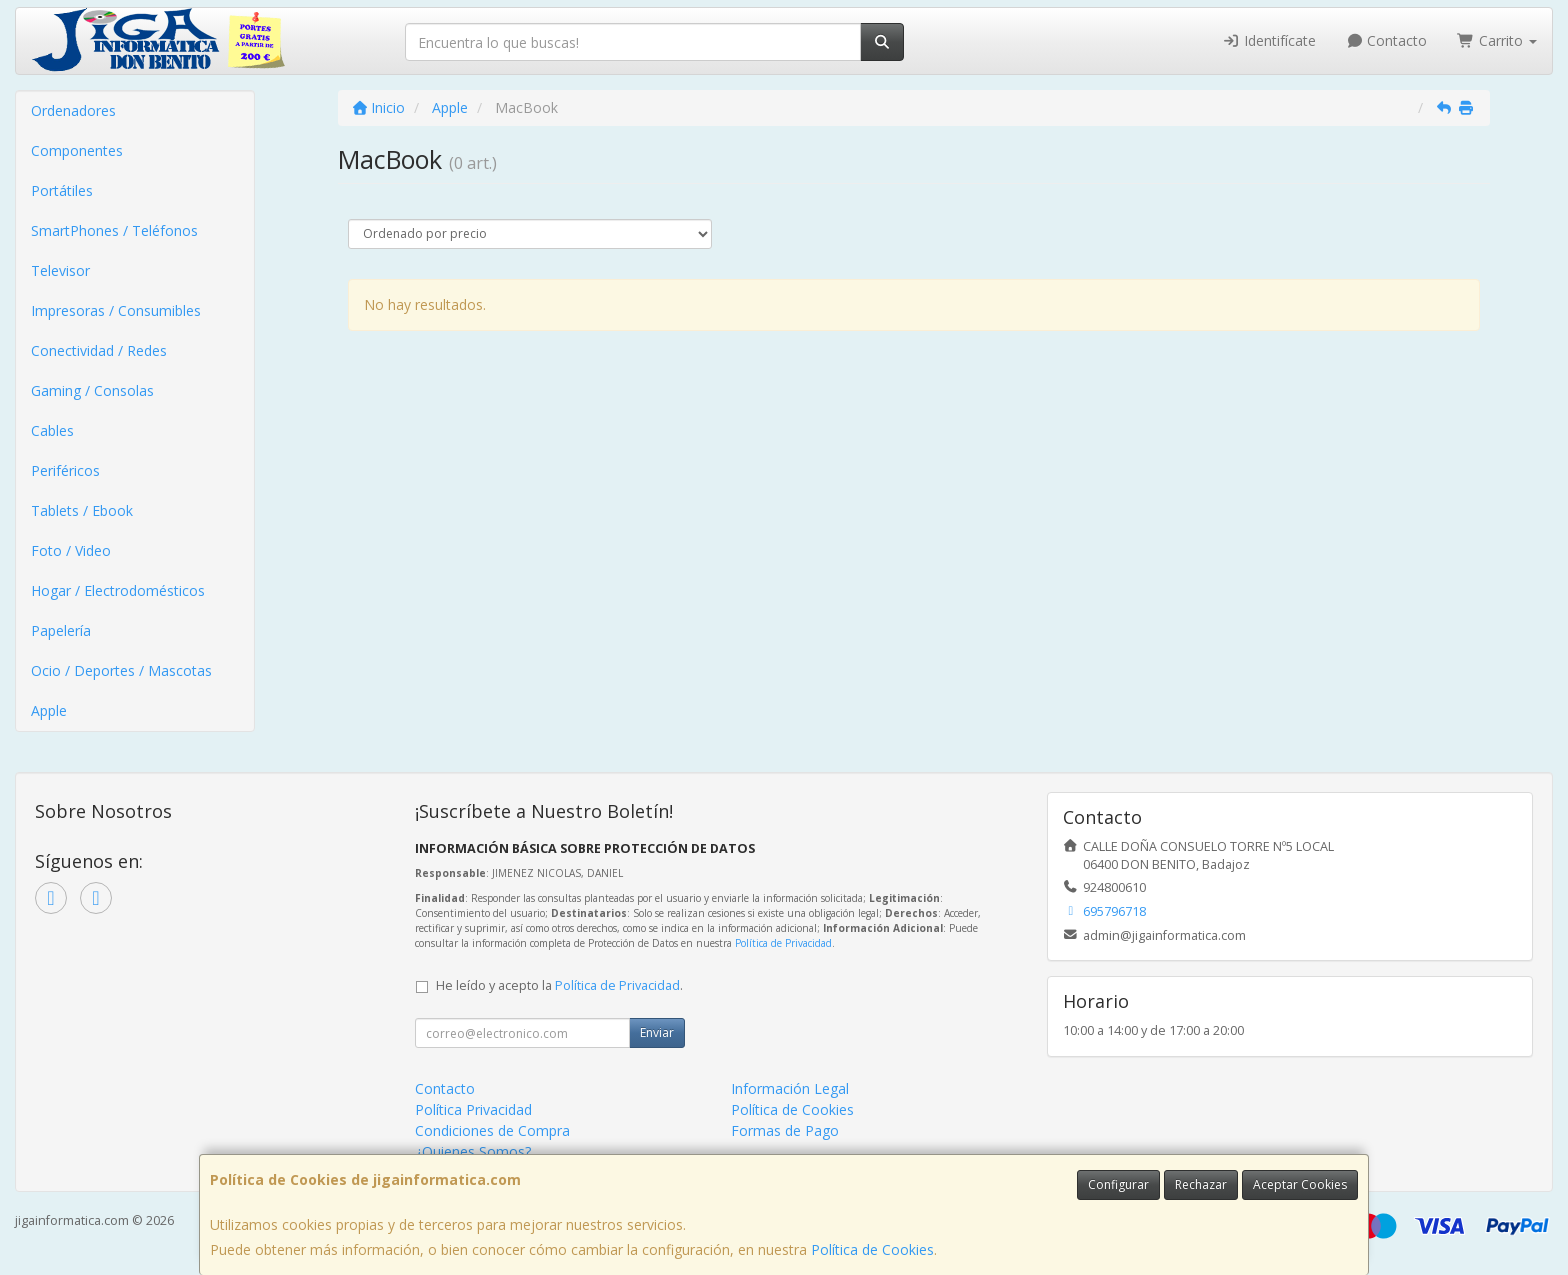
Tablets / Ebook (82, 510)
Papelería (61, 630)
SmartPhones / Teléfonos (114, 230)
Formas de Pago (785, 1130)
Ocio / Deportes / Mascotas (121, 670)
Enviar (657, 1032)
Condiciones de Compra (492, 1130)
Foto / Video (71, 550)
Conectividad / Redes (99, 350)
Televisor (60, 270)
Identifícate (1269, 40)
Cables (52, 430)
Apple (49, 710)
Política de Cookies (872, 1249)
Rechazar (1201, 1184)
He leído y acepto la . (559, 985)
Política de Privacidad (783, 943)
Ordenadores (73, 110)
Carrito (1497, 40)
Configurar (1118, 1184)
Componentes (77, 150)
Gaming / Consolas (92, 390)
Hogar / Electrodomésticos (118, 590)
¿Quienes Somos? (473, 1151)
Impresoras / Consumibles (116, 310)
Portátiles (62, 190)
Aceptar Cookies (1300, 1184)
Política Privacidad (473, 1109)
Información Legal (790, 1088)
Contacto (1387, 40)
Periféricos (65, 470)
